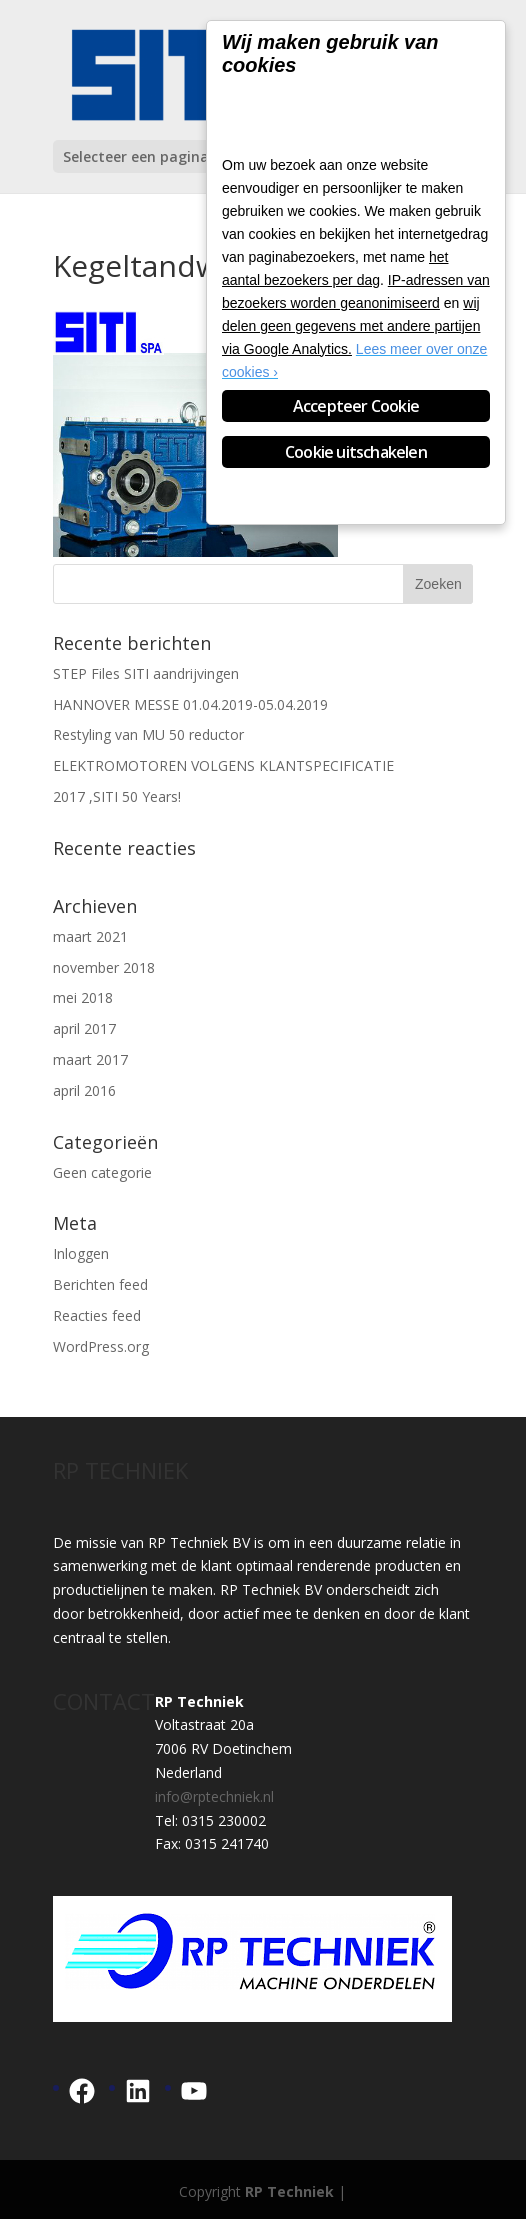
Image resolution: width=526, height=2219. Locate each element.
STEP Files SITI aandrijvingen (146, 673)
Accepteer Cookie (356, 406)
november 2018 (104, 967)
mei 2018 (83, 997)
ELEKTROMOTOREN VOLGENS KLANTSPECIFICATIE (223, 765)
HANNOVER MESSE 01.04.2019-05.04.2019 (190, 704)
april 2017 (84, 1028)
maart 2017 (90, 1059)
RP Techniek (289, 2191)
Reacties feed (97, 1315)
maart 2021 (90, 936)
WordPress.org (101, 1346)
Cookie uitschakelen (356, 452)
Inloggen (81, 1253)
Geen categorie (102, 1172)
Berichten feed (100, 1284)
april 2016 (84, 1090)
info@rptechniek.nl (214, 1796)
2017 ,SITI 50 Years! (117, 796)
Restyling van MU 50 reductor (148, 734)
